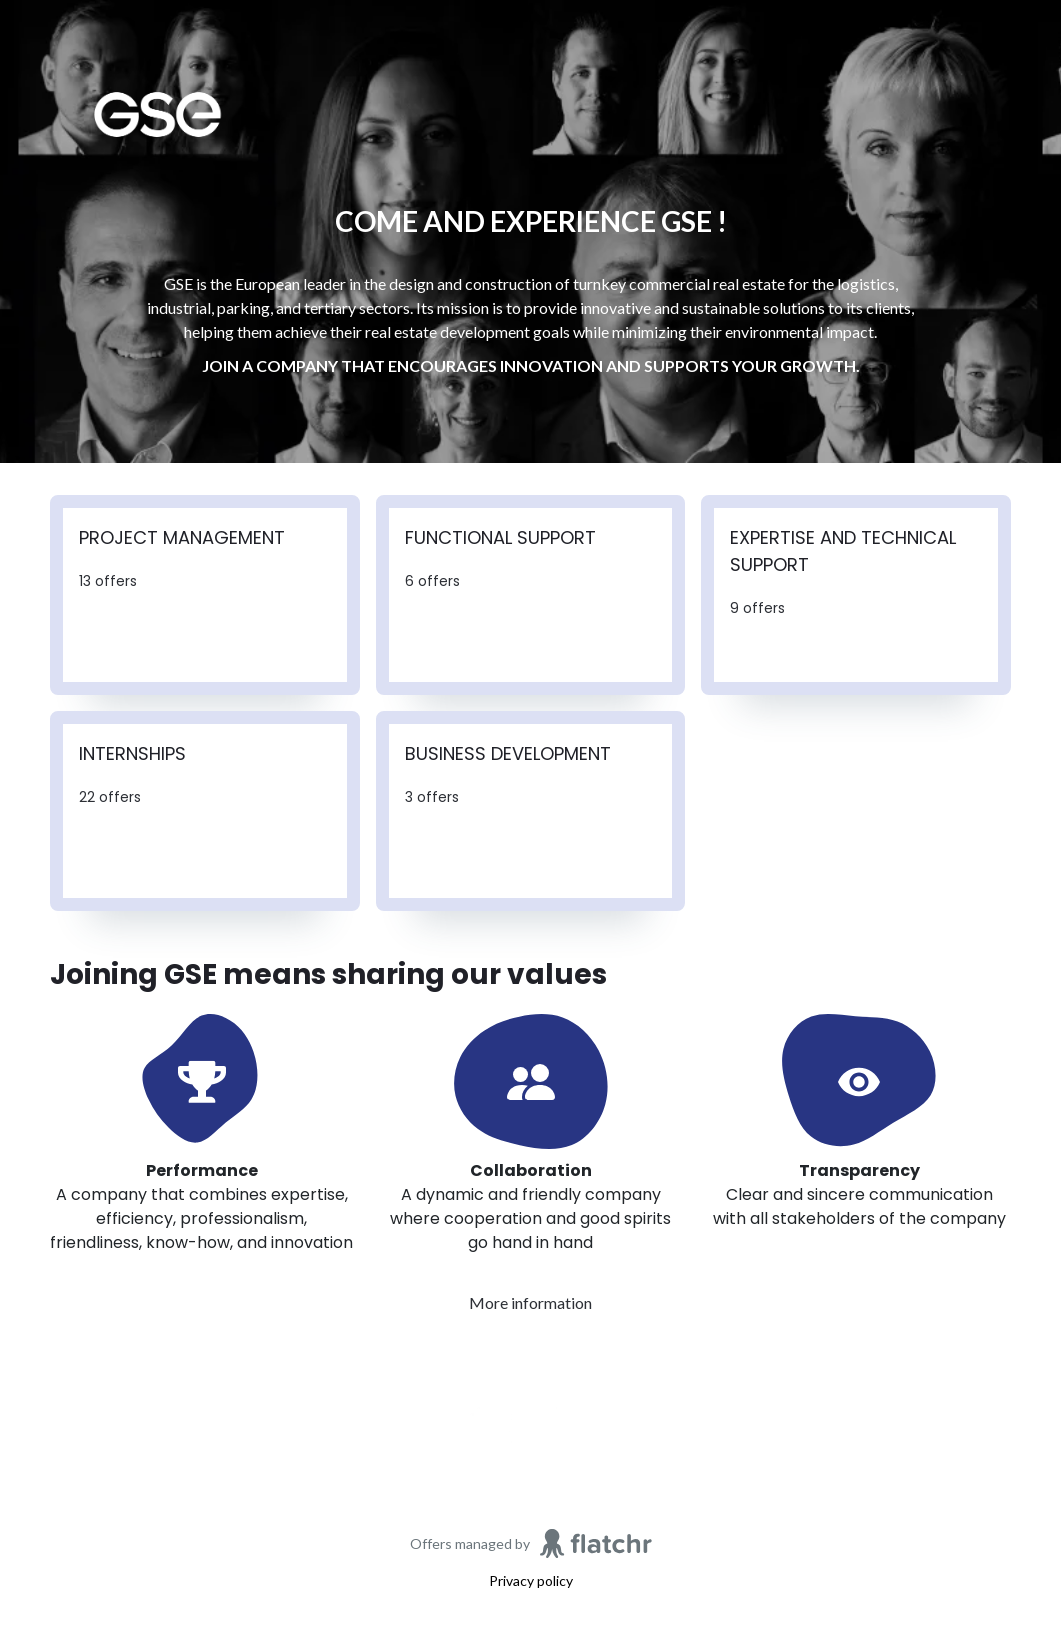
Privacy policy (531, 1580)
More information (530, 1302)
